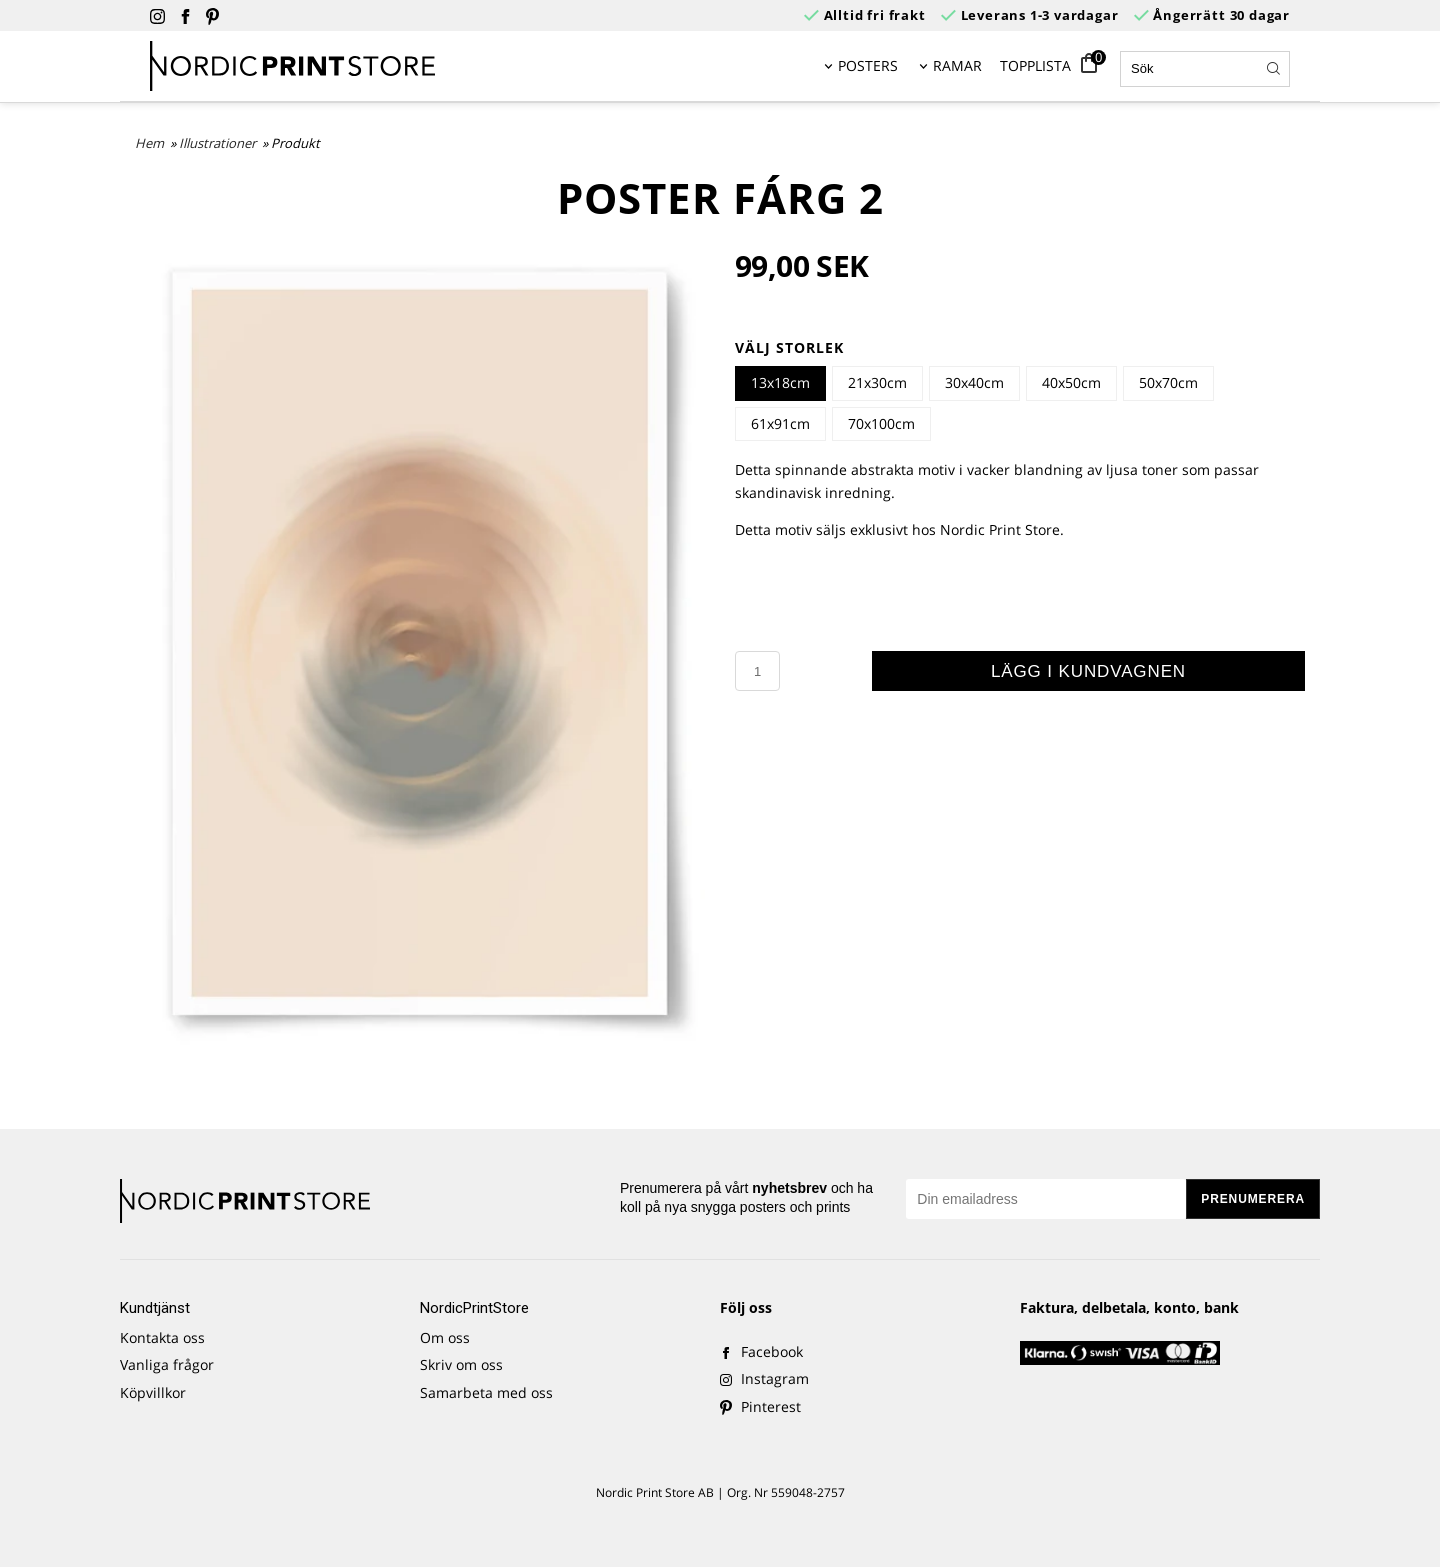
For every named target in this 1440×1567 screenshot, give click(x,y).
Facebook (761, 1351)
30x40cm (974, 382)
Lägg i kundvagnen (1088, 671)
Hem (149, 143)
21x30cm (877, 382)
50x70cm (1168, 382)
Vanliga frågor (167, 1364)
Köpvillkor (153, 1392)
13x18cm (780, 382)
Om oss (445, 1337)
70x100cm (881, 423)
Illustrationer (219, 143)
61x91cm (780, 423)
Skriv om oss (461, 1364)
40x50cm (1071, 382)
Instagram (764, 1378)
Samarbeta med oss (486, 1392)
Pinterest (760, 1406)
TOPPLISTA (1035, 65)
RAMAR (957, 65)
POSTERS (868, 65)
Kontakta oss (162, 1337)
